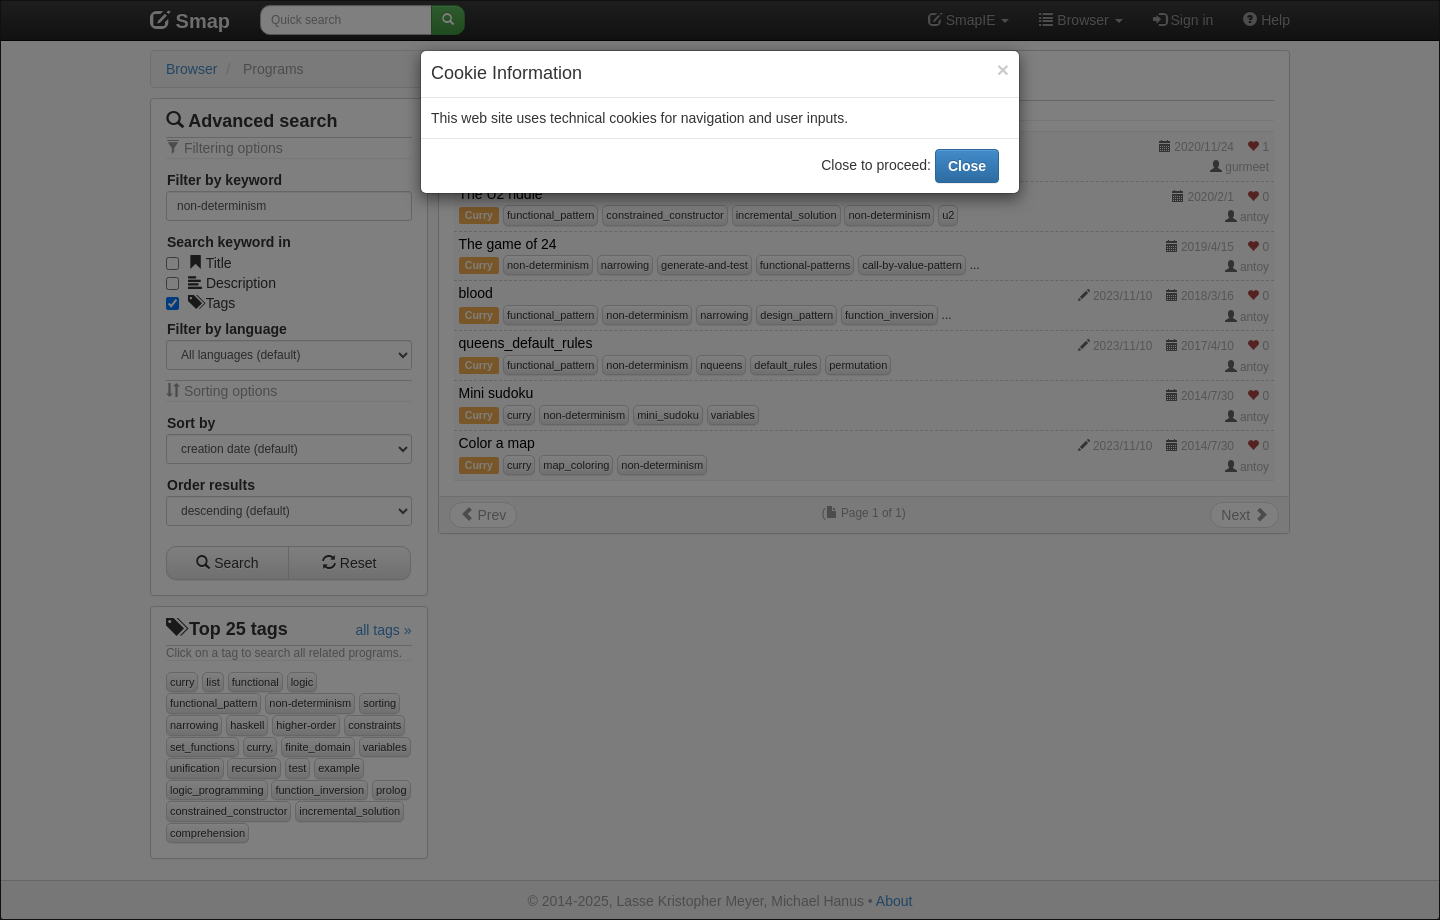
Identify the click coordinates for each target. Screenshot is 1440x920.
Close (967, 166)
